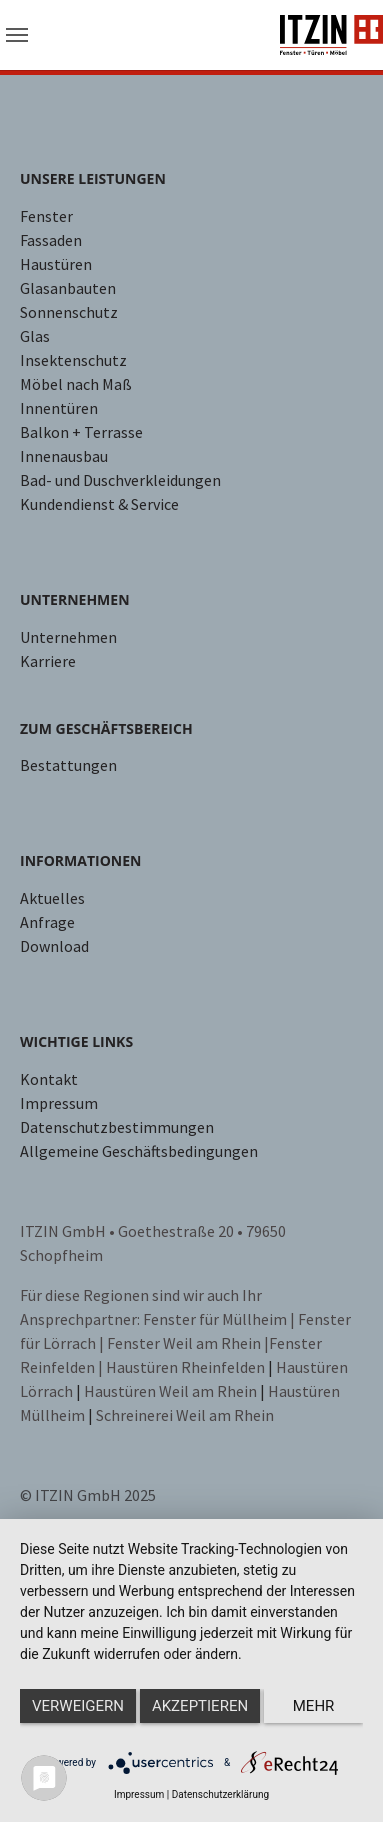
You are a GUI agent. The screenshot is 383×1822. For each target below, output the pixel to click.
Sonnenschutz (69, 312)
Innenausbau (64, 456)
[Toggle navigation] (17, 35)
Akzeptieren (200, 1706)
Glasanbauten (68, 288)
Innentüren (59, 408)
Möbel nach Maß (76, 384)
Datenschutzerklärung (220, 1794)
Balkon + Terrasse (81, 432)
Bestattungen (68, 765)
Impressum (59, 1103)
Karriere (48, 661)
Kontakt (49, 1079)
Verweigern (78, 1706)
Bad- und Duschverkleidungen (120, 480)
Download (54, 946)
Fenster (46, 216)
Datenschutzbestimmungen (117, 1127)
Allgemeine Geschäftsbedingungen (139, 1151)
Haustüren (56, 264)
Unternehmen (68, 637)
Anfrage (47, 922)
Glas (35, 336)
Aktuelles (52, 898)
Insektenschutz (73, 360)
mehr (314, 1706)
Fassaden (51, 240)
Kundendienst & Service (99, 504)
